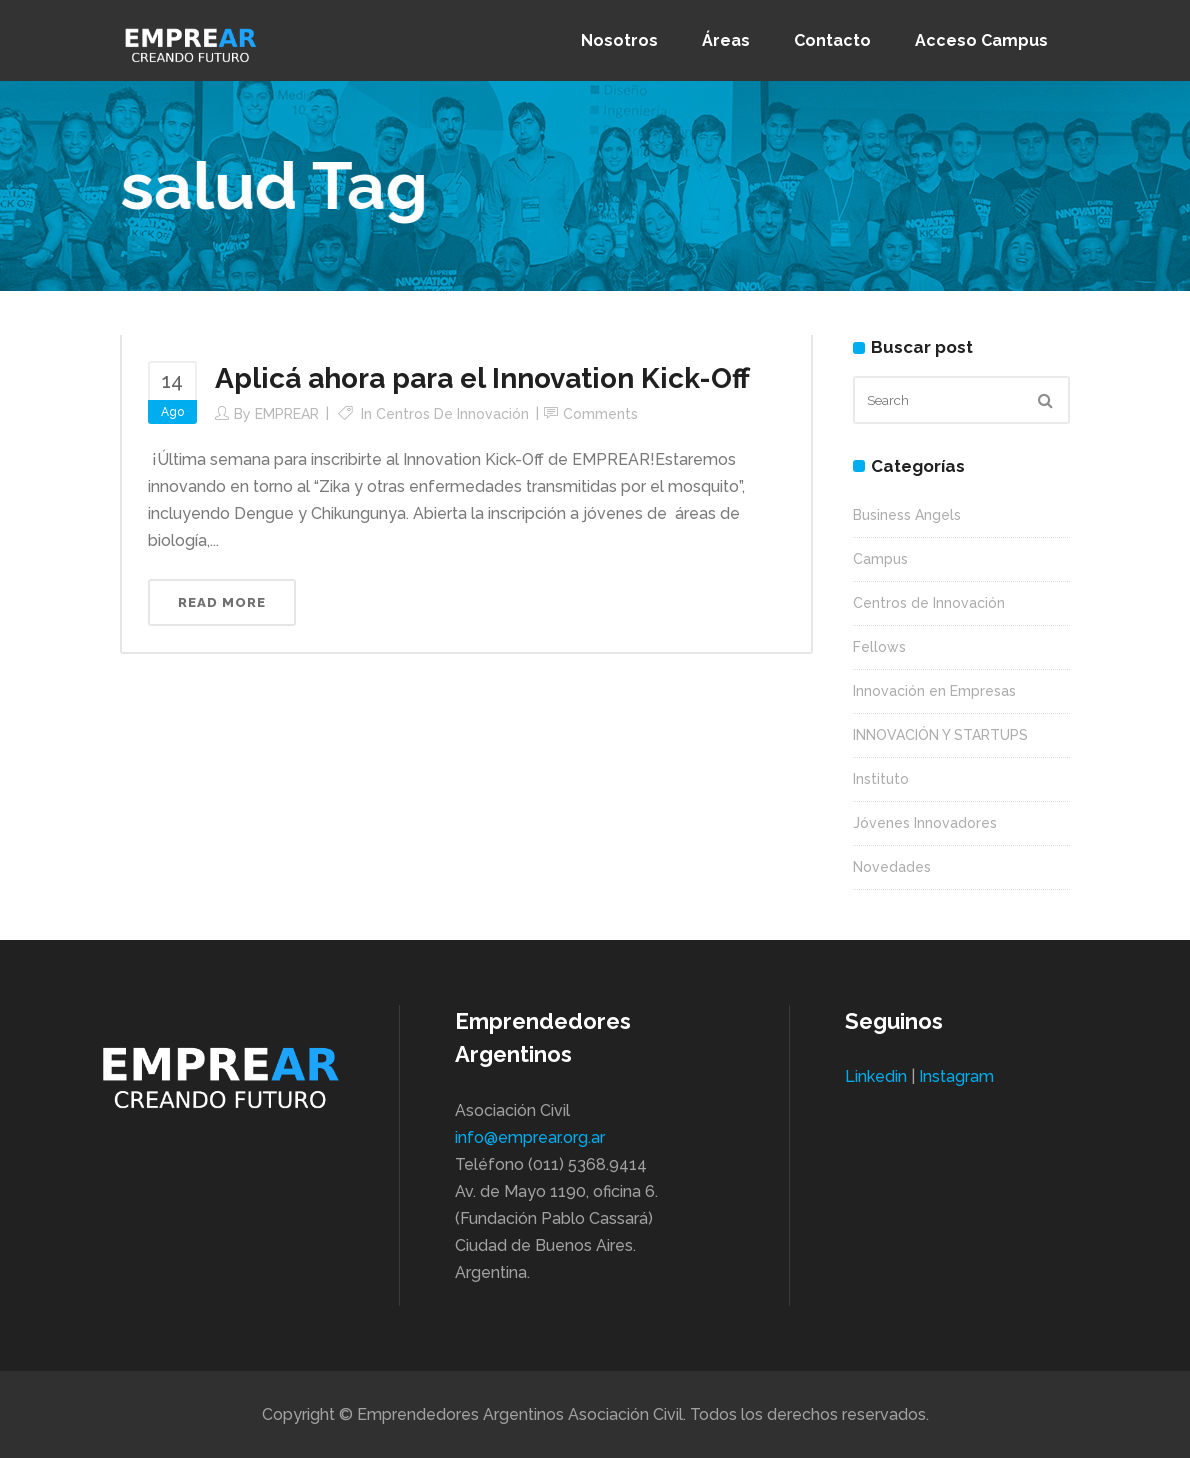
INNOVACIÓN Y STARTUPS (940, 735)
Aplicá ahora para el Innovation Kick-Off (482, 378)
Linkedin (876, 1076)
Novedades (892, 867)
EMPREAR (287, 414)
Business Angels (907, 515)
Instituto (881, 779)
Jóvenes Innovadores (925, 823)
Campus (880, 559)
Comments (600, 414)
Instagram (956, 1076)
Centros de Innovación (452, 414)
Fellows (879, 647)
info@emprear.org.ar (530, 1137)
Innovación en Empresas (934, 691)
